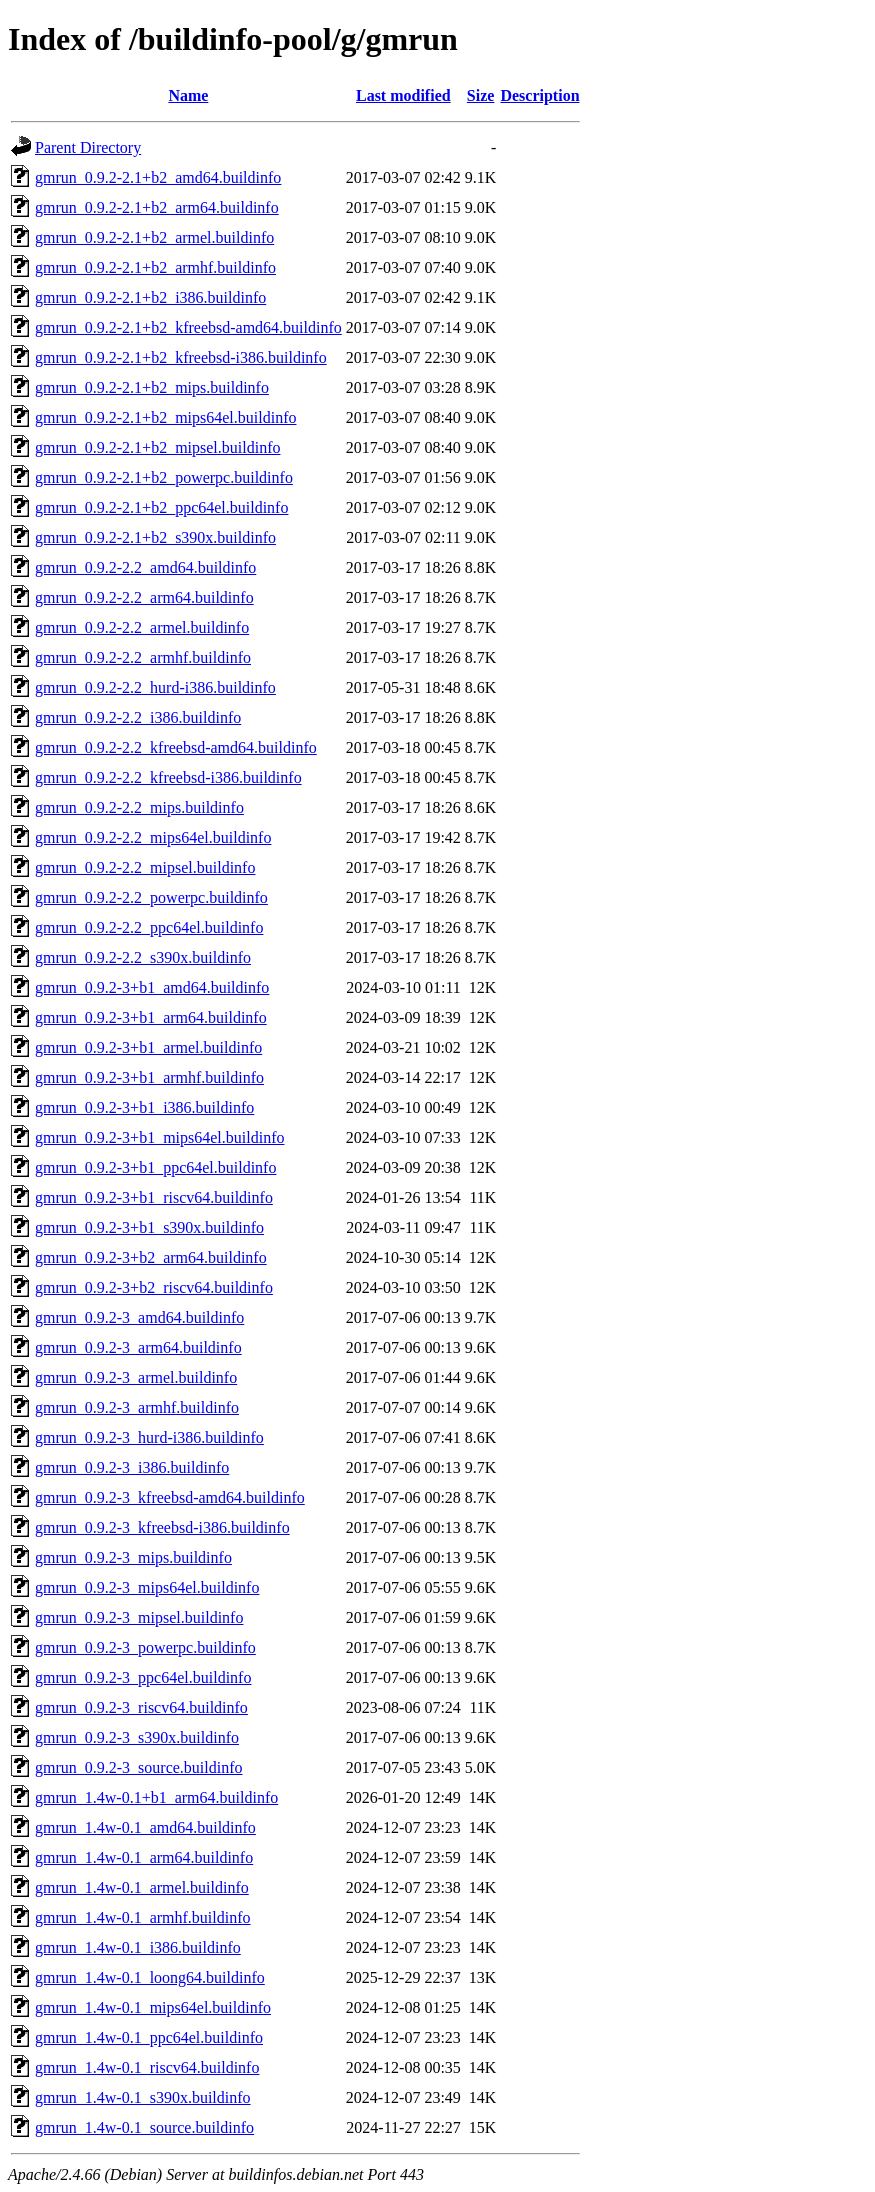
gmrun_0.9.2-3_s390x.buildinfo (137, 1737)
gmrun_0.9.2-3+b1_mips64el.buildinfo (159, 1137)
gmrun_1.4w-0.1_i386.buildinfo (138, 1947)
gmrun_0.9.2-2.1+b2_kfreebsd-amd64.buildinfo (188, 327)
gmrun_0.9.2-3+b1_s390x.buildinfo (149, 1227)
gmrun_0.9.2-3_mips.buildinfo (133, 1557)
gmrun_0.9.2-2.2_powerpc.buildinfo (151, 897)
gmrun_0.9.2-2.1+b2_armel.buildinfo (154, 237)
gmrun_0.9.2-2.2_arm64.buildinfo (144, 597)
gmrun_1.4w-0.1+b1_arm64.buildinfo (156, 1797)
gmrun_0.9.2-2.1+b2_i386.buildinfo (150, 297)
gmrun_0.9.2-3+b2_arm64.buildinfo (151, 1257)
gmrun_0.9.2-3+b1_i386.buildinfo (144, 1107)
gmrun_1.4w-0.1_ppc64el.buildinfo (149, 2037)
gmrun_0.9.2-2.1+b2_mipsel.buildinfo (157, 447)
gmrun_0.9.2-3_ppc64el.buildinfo (143, 1677)
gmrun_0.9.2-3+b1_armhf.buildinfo (149, 1077)
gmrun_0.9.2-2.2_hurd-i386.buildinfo (155, 687)
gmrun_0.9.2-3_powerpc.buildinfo (145, 1647)
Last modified (403, 95)
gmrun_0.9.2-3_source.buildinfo (139, 1767)
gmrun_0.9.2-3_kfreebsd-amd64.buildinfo (170, 1497)
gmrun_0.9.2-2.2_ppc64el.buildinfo (149, 927)
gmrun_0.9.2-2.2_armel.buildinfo (142, 627)
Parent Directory (88, 147)
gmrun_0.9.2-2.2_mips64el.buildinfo (153, 837)
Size (481, 95)
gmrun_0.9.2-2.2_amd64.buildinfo (145, 567)
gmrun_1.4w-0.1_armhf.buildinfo (143, 1917)
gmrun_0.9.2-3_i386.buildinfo (132, 1467)
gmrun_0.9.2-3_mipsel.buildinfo (139, 1617)
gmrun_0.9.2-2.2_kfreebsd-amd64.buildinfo (176, 747)
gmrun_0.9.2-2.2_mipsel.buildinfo (145, 867)
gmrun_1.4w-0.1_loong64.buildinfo (150, 1977)
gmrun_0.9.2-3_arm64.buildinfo (138, 1347)
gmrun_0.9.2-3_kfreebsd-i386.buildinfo (162, 1527)
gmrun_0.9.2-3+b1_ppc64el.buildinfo (155, 1167)
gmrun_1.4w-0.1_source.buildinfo (144, 2127)
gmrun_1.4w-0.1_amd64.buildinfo (145, 1827)
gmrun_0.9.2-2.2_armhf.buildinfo (143, 657)
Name (188, 95)
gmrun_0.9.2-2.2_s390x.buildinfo (143, 957)
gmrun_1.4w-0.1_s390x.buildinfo (143, 2097)
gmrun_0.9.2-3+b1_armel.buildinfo (148, 1047)
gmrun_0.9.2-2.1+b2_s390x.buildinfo (155, 537)
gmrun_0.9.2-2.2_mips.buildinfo (139, 807)
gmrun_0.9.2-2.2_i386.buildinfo (138, 717)
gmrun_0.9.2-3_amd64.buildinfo (139, 1317)
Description (539, 95)
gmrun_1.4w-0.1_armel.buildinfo (142, 1887)
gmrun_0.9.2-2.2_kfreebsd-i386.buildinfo (168, 777)
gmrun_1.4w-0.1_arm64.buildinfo (144, 1857)
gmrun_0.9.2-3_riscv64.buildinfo (141, 1707)
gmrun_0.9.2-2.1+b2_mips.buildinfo (152, 387)
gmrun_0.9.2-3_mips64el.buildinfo (147, 1587)
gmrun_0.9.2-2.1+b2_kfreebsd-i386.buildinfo (181, 357)
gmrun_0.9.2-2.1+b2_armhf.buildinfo (155, 267)
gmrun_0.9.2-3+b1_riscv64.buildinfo (154, 1197)
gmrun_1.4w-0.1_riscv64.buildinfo (147, 2067)
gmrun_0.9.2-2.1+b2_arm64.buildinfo (157, 207)
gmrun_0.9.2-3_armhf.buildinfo (137, 1407)
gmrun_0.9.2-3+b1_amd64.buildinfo (152, 987)
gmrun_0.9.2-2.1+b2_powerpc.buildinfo (164, 477)
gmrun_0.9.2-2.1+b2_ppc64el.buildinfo (161, 507)
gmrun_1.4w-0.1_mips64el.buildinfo (153, 2007)
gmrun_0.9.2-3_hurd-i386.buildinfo (149, 1437)
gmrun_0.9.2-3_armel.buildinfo (136, 1377)
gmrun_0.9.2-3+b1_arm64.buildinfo (151, 1017)
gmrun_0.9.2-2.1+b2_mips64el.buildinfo (165, 417)
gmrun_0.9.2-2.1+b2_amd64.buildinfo (158, 177)
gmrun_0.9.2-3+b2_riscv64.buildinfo (154, 1287)
